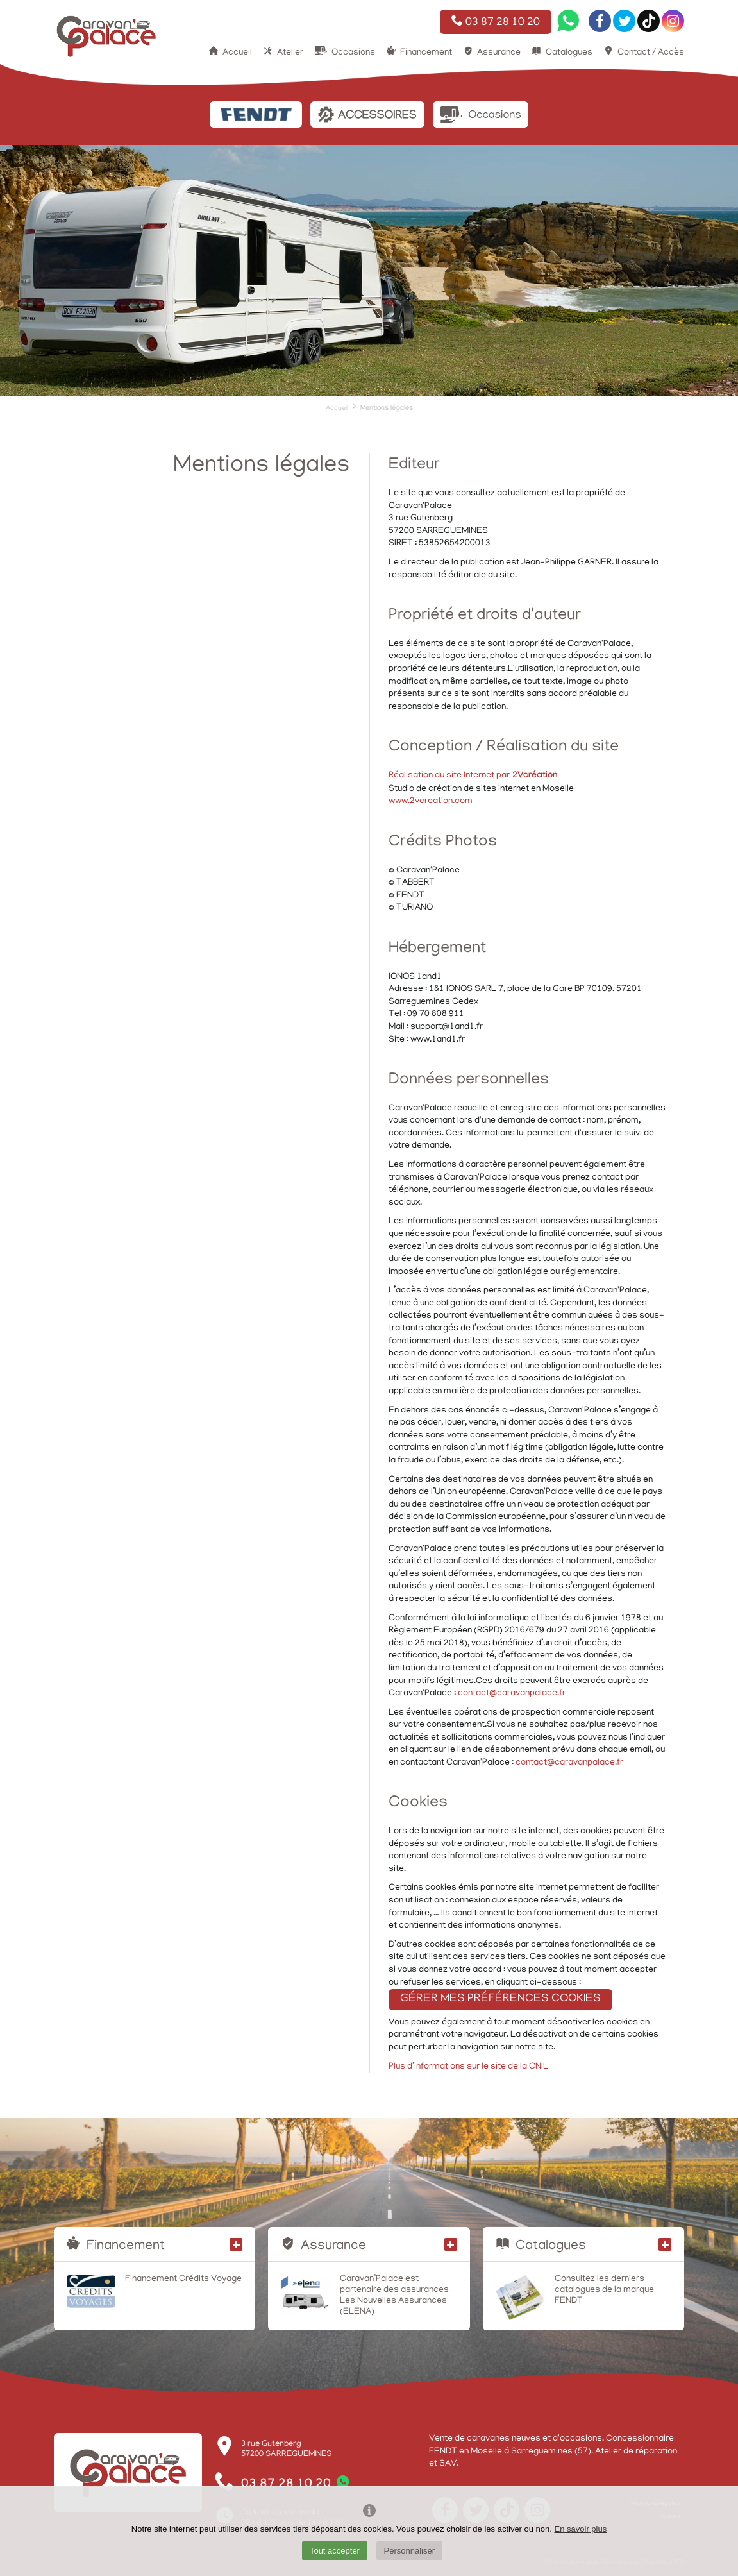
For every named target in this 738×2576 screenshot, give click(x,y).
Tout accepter (335, 2550)
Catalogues (569, 53)
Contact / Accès (650, 53)
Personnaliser (409, 2550)
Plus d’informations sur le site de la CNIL (468, 2067)
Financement (426, 53)
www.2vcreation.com (431, 801)
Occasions (353, 53)
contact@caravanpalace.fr (512, 1694)
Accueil (237, 53)
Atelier (290, 53)
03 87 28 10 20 (495, 22)
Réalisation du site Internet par (473, 776)
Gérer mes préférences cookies (500, 1999)
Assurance (499, 53)
